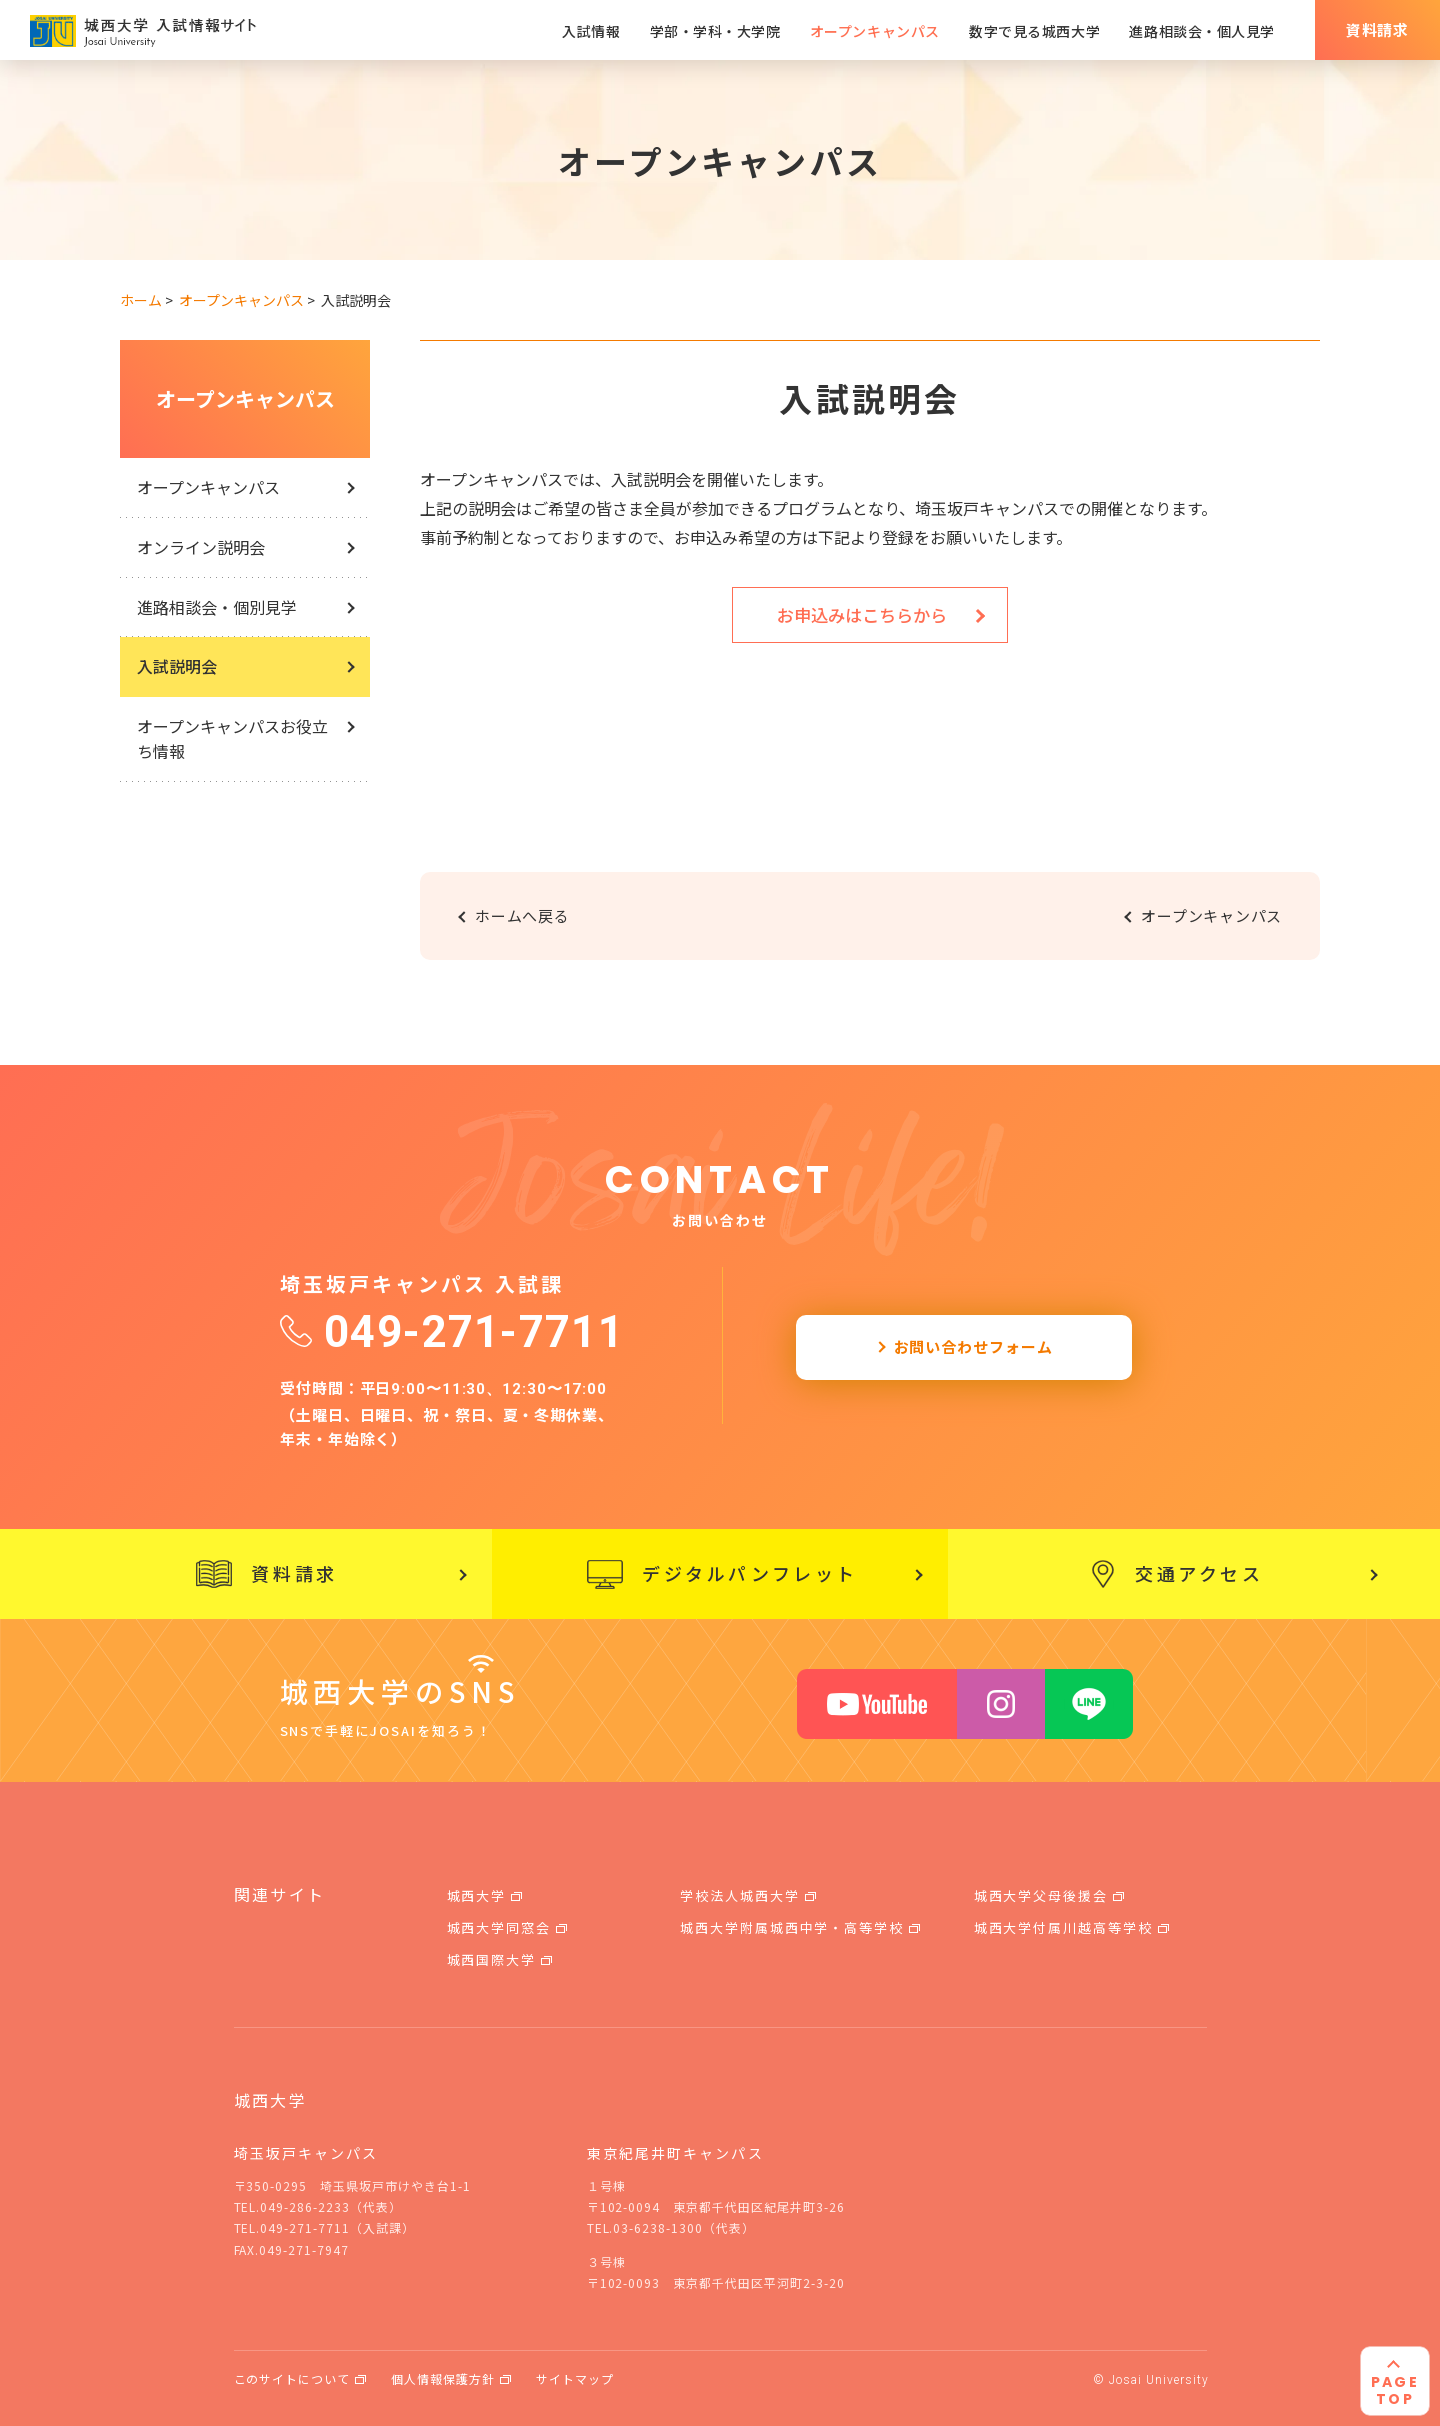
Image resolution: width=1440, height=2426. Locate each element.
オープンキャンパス (245, 398)
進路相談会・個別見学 (217, 607)
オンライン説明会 (201, 547)
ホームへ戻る (522, 915)
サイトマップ (575, 2378)
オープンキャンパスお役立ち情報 (232, 739)
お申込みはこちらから (862, 614)
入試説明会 (177, 666)
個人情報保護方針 (443, 2378)
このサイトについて (292, 2378)
